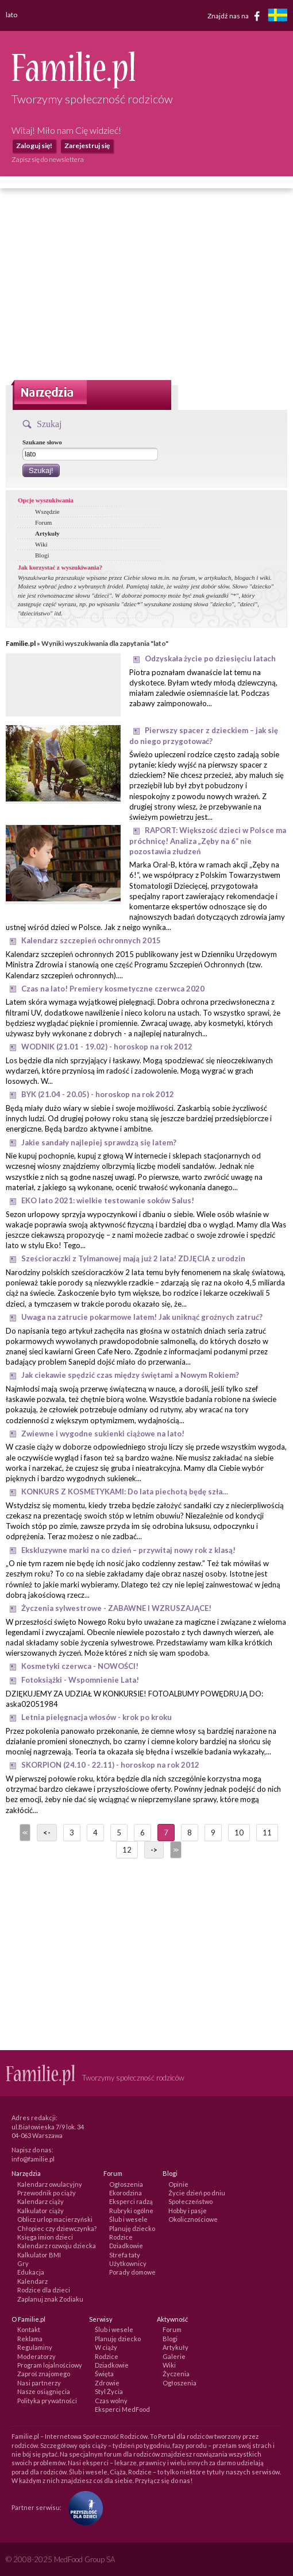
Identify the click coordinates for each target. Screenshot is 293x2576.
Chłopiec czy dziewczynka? (57, 2228)
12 (127, 1849)
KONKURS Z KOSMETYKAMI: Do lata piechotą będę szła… (124, 1491)
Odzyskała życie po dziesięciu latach (210, 658)
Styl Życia (109, 2391)
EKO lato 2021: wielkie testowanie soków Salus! (107, 1200)
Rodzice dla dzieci (43, 2290)
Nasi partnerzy (39, 2383)
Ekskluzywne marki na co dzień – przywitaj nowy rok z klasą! (128, 1550)
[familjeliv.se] (277, 16)
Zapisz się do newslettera (47, 159)
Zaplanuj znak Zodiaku (50, 2299)
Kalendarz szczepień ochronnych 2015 (91, 940)
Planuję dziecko (132, 2228)
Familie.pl (21, 643)
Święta (104, 2373)
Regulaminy (34, 2347)
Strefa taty (124, 2255)
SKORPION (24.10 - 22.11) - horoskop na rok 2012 (110, 1764)
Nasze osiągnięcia (43, 2391)
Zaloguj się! (34, 145)
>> (174, 1849)
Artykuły (47, 533)
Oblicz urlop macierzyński (54, 2219)
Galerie (174, 2356)
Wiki (41, 544)
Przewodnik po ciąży (46, 2193)
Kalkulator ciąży (40, 2210)
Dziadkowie (126, 2245)
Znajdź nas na (235, 16)
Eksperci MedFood (122, 2409)
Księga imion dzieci (45, 2237)
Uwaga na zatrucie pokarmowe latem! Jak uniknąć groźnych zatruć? (142, 1317)
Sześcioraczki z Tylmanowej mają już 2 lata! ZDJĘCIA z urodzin (133, 1258)
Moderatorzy (36, 2356)
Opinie (178, 2184)
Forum (43, 522)
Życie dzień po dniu (196, 2193)
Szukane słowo (42, 442)
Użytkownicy (127, 2263)
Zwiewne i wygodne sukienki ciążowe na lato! (102, 1433)
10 (239, 1832)
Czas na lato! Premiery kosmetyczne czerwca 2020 (113, 988)
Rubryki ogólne (131, 2210)
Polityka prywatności (47, 2400)
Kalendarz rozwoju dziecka (56, 2245)
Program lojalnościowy (49, 2365)
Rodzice (121, 2237)
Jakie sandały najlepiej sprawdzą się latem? (98, 1142)
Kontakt (28, 2329)
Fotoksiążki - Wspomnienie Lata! (80, 1679)
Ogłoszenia (126, 2184)
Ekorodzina (125, 2193)
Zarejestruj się (87, 145)
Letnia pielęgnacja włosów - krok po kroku (96, 1717)
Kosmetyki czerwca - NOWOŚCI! (79, 1666)
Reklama (30, 2338)
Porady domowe (132, 2272)
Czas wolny (111, 2400)
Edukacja (30, 2272)
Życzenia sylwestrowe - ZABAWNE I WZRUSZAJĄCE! (116, 1608)
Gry (23, 2263)
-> (154, 1849)
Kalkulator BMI (39, 2255)
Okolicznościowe (193, 2219)
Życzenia (176, 2373)
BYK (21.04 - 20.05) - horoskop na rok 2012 (97, 1094)
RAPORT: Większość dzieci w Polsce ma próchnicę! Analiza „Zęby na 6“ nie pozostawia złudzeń (207, 841)
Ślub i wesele (128, 2219)
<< (24, 1832)
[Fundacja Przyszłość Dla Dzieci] (83, 2507)
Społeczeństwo (190, 2201)
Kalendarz (32, 2281)
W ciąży (106, 2347)
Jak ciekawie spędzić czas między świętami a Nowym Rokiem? (130, 1375)
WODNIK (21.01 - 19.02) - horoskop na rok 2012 (106, 1046)
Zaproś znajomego (43, 2373)
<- (47, 1832)
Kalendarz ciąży (40, 2201)
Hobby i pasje (187, 2210)
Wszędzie (47, 511)
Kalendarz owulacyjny (49, 2184)
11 (267, 1832)
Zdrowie (107, 2383)
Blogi (42, 555)
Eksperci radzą (131, 2201)
